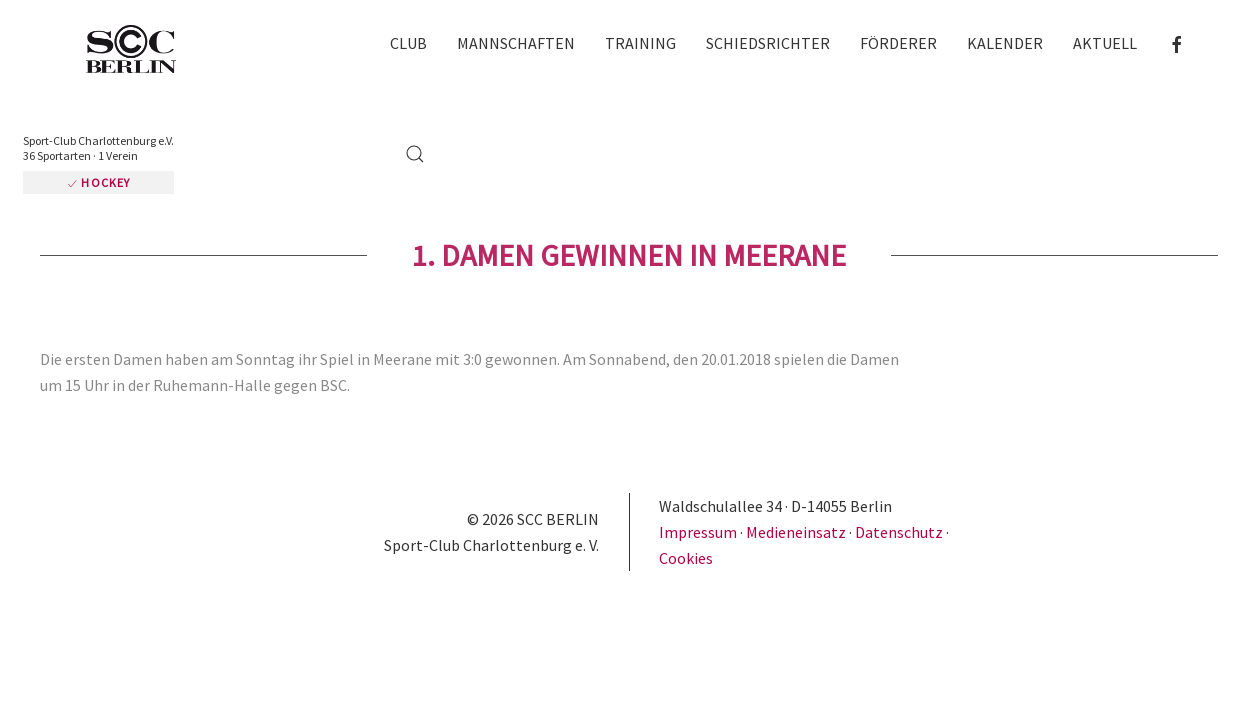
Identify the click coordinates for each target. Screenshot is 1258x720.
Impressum (699, 433)
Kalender (971, 47)
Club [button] (374, 47)
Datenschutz (899, 433)
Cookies (686, 459)
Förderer (864, 47)
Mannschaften (482, 47)
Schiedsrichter (734, 47)
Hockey (268, 70)
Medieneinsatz (796, 433)
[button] (1208, 46)
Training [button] (606, 47)
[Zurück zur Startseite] (110, 50)
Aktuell (1071, 47)
